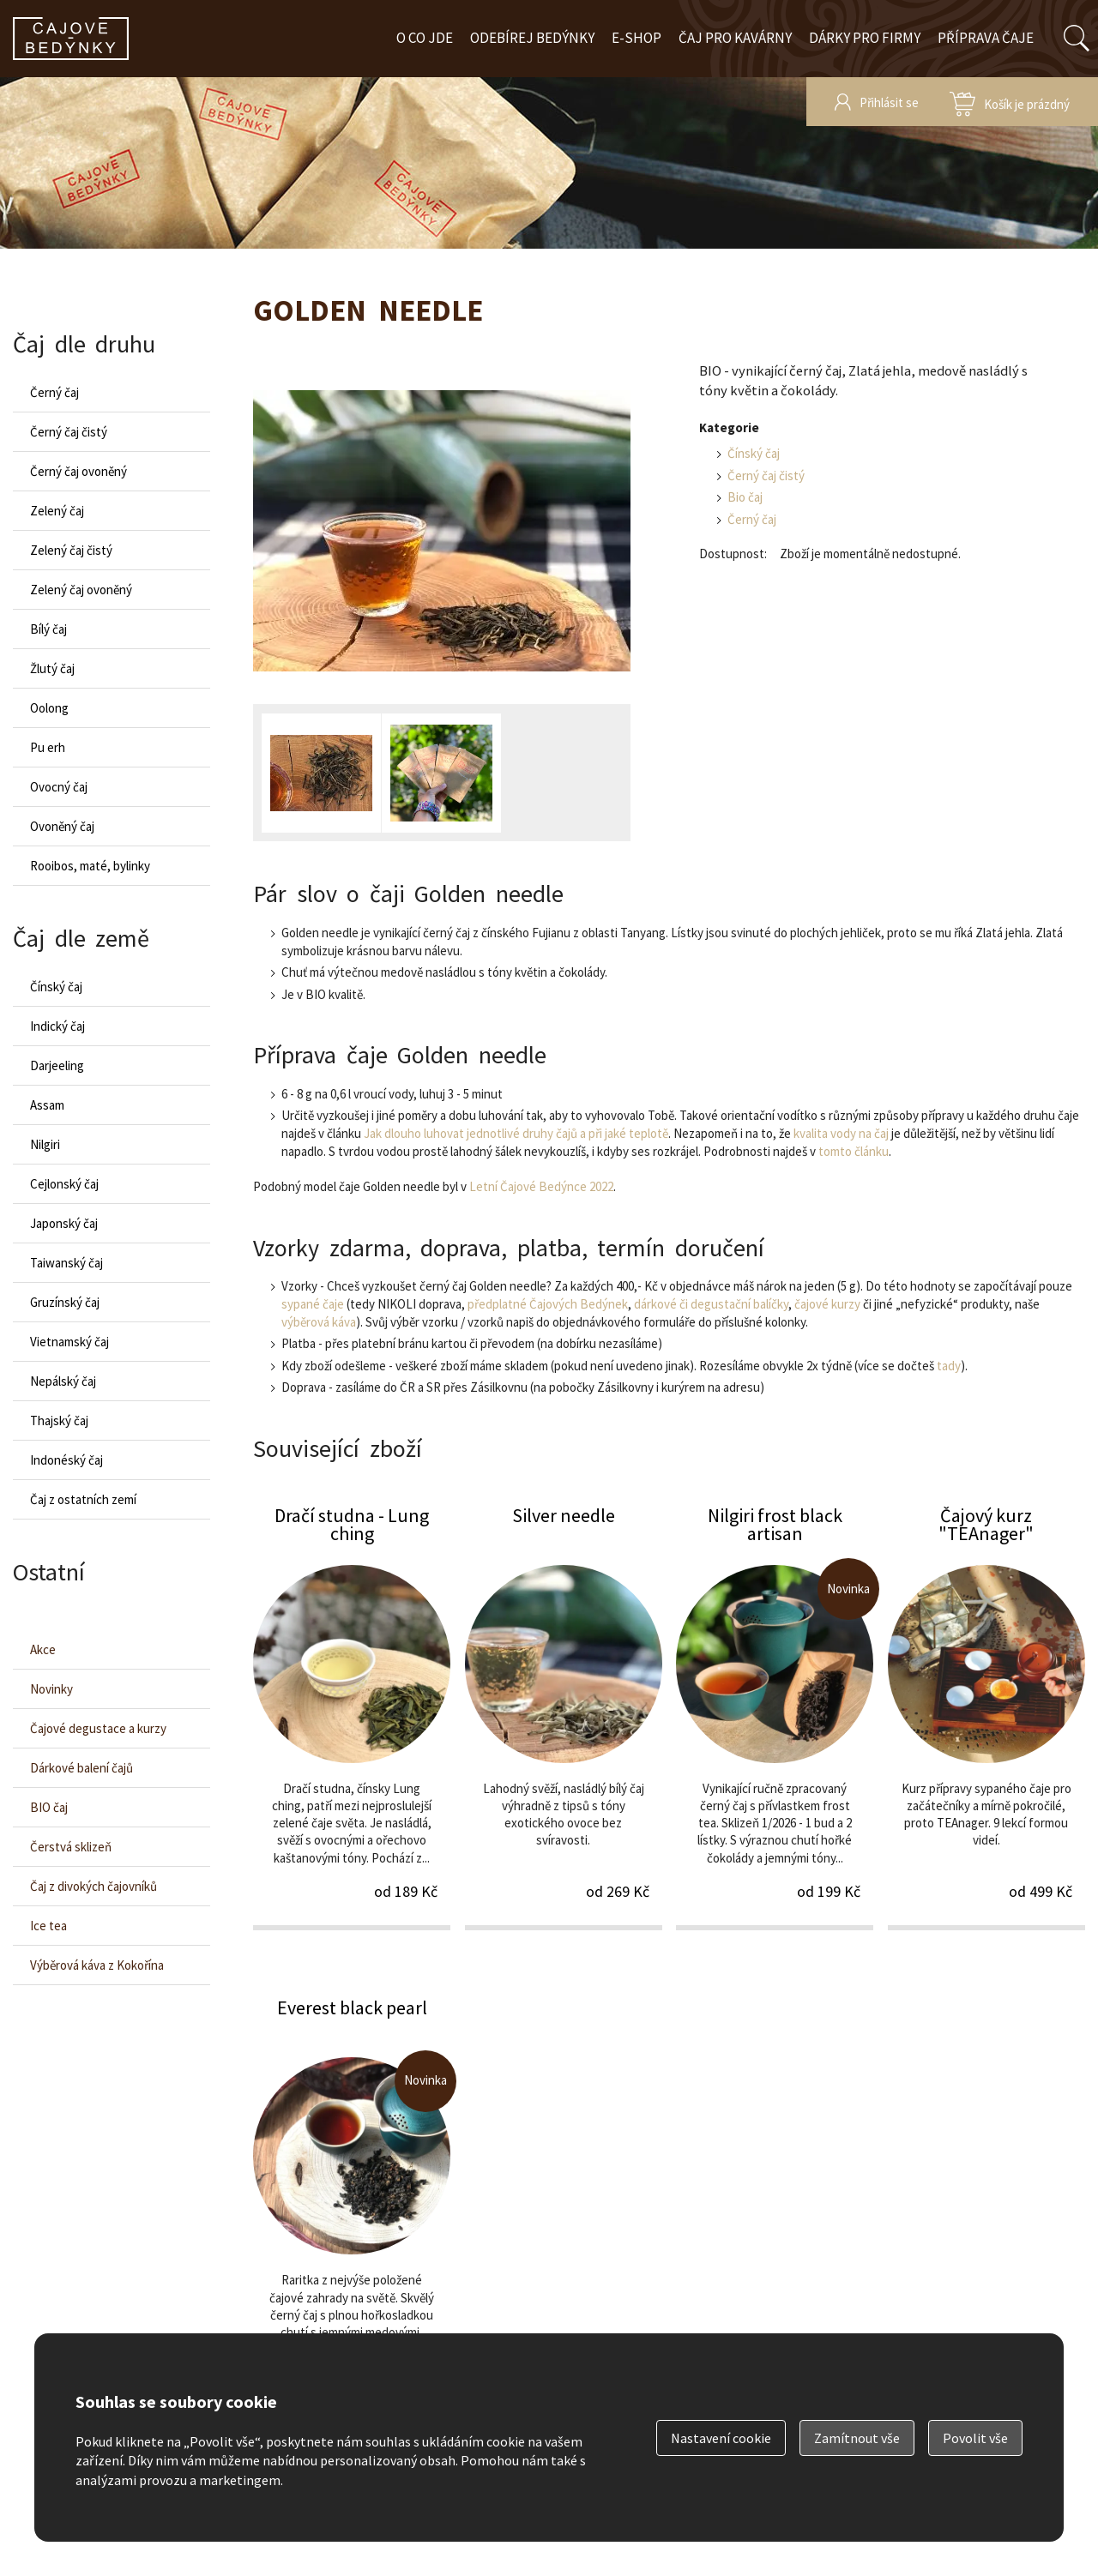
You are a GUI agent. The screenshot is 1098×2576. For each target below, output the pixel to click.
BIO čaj (49, 1807)
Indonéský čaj (66, 1460)
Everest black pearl (351, 2208)
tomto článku (853, 1151)
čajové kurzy (827, 1304)
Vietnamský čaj (69, 1341)
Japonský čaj (64, 1223)
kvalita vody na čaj (841, 1133)
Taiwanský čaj (66, 1263)
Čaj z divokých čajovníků (93, 1886)
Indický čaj (57, 1026)
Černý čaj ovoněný (78, 471)
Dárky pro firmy (864, 37)
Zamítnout (857, 2438)
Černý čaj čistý (766, 475)
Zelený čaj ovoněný (81, 589)
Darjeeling (57, 1065)
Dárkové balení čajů (81, 1768)
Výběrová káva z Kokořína (97, 1965)
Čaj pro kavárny (735, 37)
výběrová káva (318, 1322)
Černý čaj (751, 519)
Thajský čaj (59, 1420)
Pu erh (47, 747)
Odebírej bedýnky (532, 37)
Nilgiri (45, 1144)
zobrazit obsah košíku (1009, 101)
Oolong (49, 708)
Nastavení (721, 2438)
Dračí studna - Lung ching (351, 1716)
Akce (43, 1649)
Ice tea (48, 1925)
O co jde (424, 37)
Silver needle (563, 1716)
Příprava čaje (986, 37)
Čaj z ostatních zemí (83, 1499)
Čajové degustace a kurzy (98, 1728)
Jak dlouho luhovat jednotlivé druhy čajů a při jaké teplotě (516, 1133)
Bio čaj (745, 497)
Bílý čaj (48, 629)
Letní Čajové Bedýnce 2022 (541, 1186)
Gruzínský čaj (65, 1302)
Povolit (975, 2438)
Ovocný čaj (58, 787)
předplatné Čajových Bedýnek (548, 1304)
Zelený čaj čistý (71, 550)
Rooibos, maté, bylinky (90, 866)
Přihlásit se (889, 102)
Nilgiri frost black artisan (774, 1716)
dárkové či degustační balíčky (711, 1304)
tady (949, 1365)
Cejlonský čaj (64, 1184)
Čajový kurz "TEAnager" (986, 1716)
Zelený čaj (57, 511)
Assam (47, 1105)
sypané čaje (312, 1304)
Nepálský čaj (63, 1381)
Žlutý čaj (52, 668)
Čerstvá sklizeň (71, 1847)
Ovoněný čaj (62, 826)
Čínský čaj (753, 453)
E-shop (636, 37)
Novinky (51, 1689)
